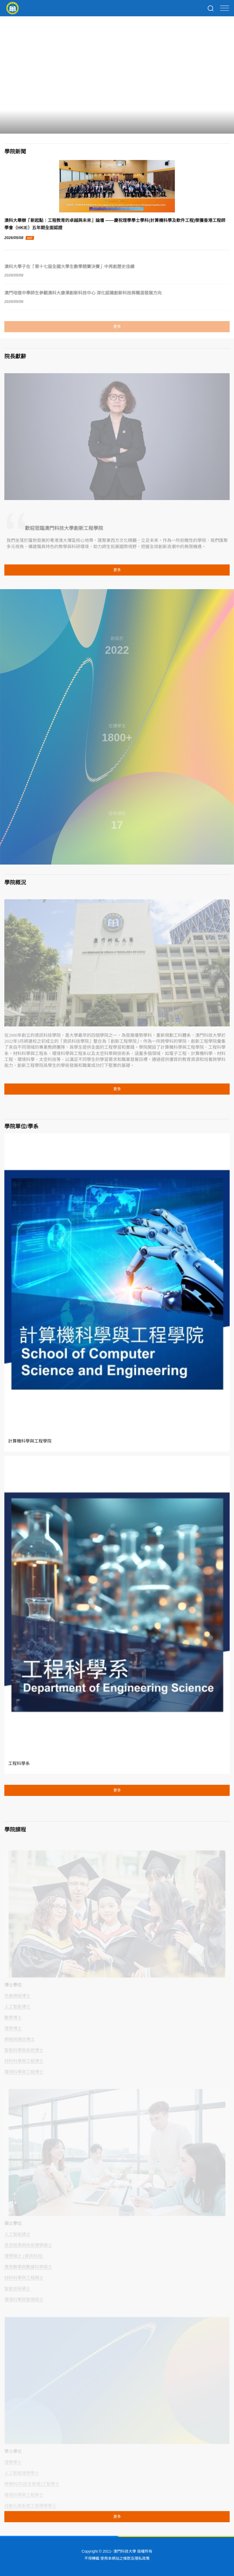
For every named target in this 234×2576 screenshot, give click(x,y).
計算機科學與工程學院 (30, 1441)
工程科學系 (19, 1763)
